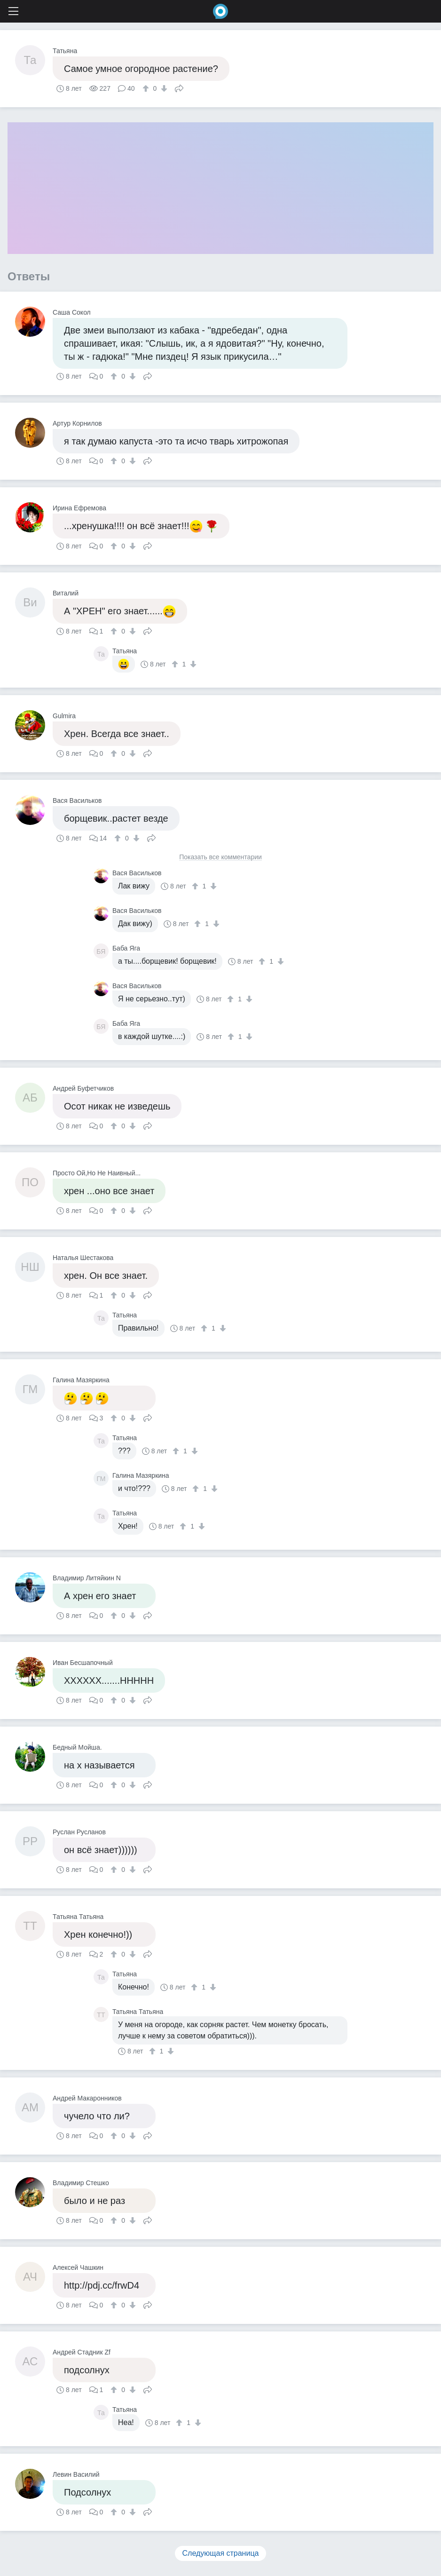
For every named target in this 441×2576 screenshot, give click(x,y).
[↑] (146, 88)
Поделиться (179, 87)
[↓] (162, 88)
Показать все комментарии (220, 857)
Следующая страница (220, 2553)
